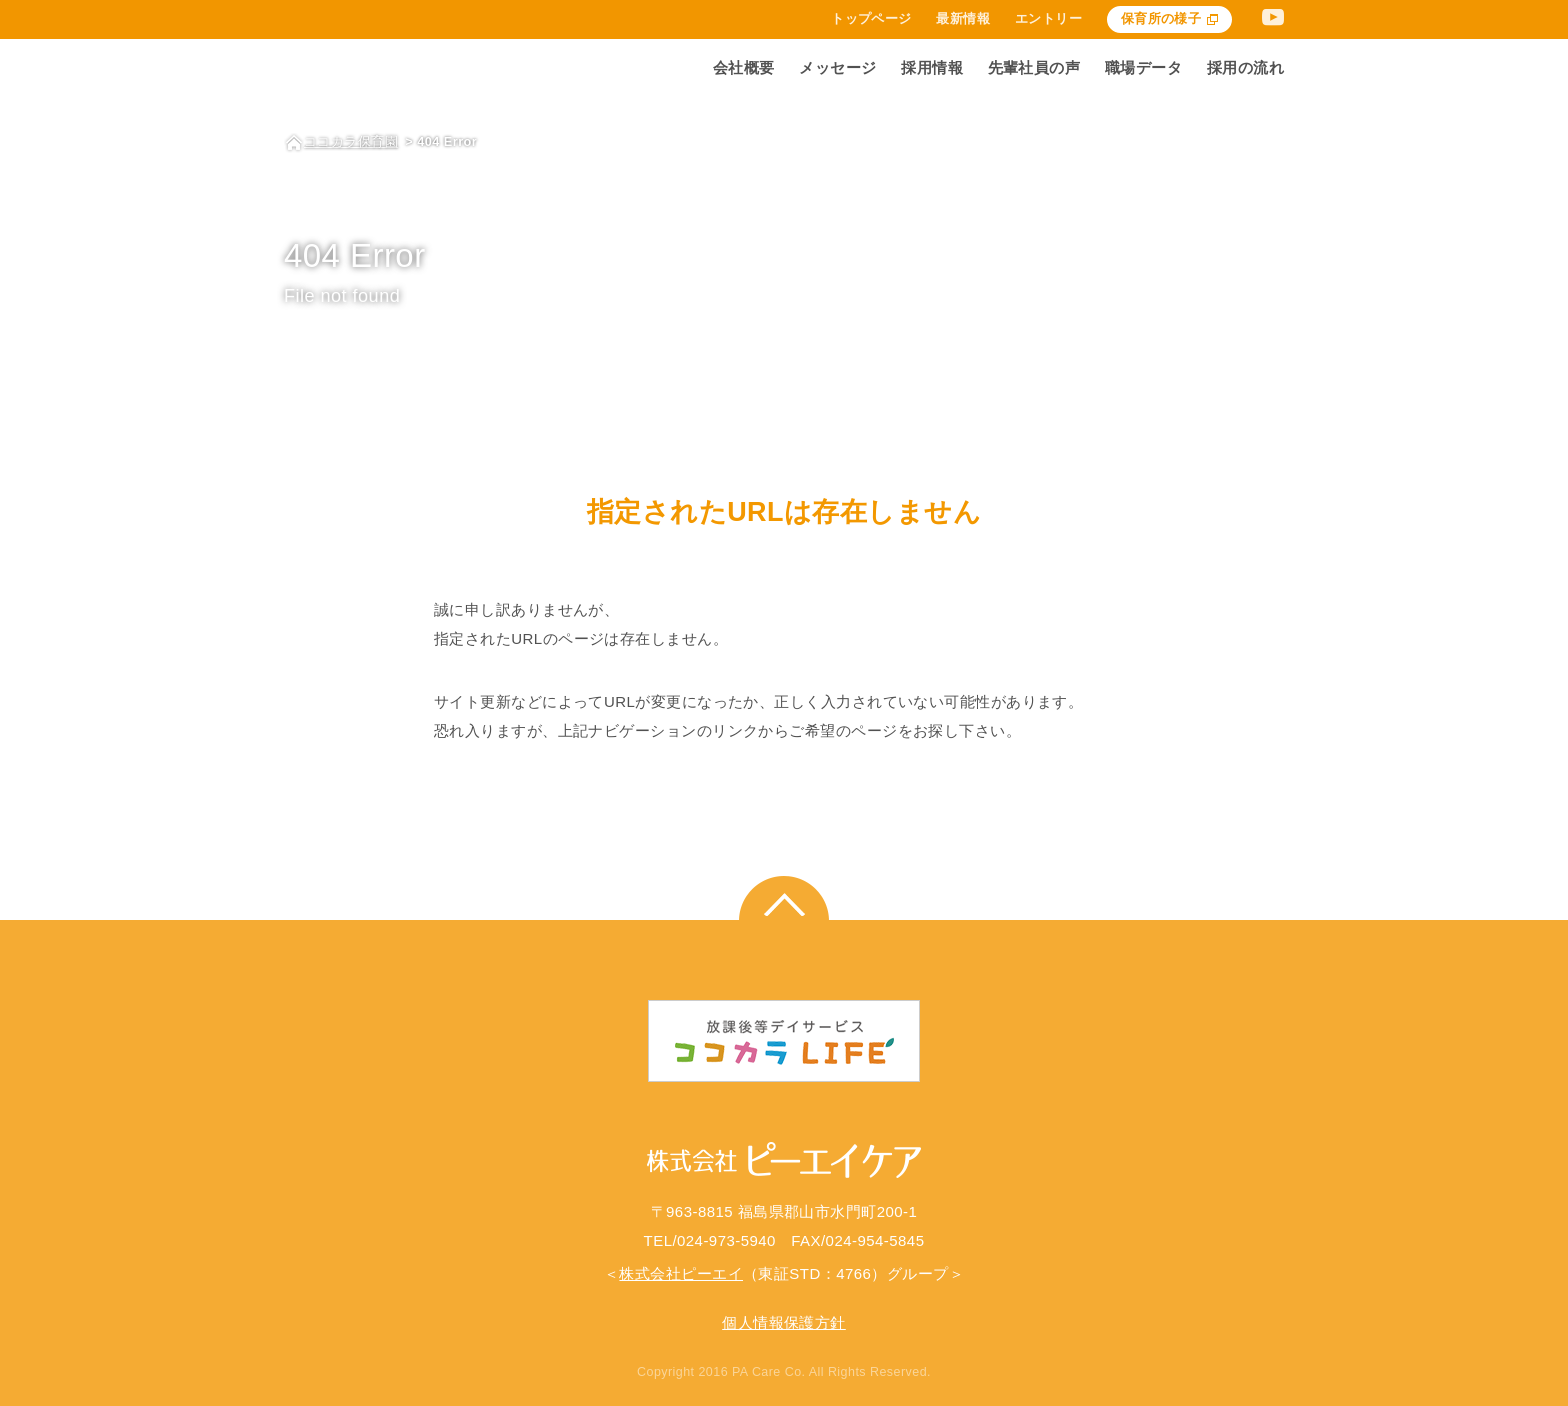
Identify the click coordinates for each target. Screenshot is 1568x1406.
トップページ (871, 19)
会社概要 (744, 67)
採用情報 (932, 67)
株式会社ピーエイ (681, 1273)
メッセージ (837, 67)
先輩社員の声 (1034, 67)
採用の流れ (1245, 67)
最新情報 (963, 19)
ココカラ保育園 (351, 141)
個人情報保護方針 (784, 1322)
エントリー (1048, 19)
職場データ (1143, 67)
